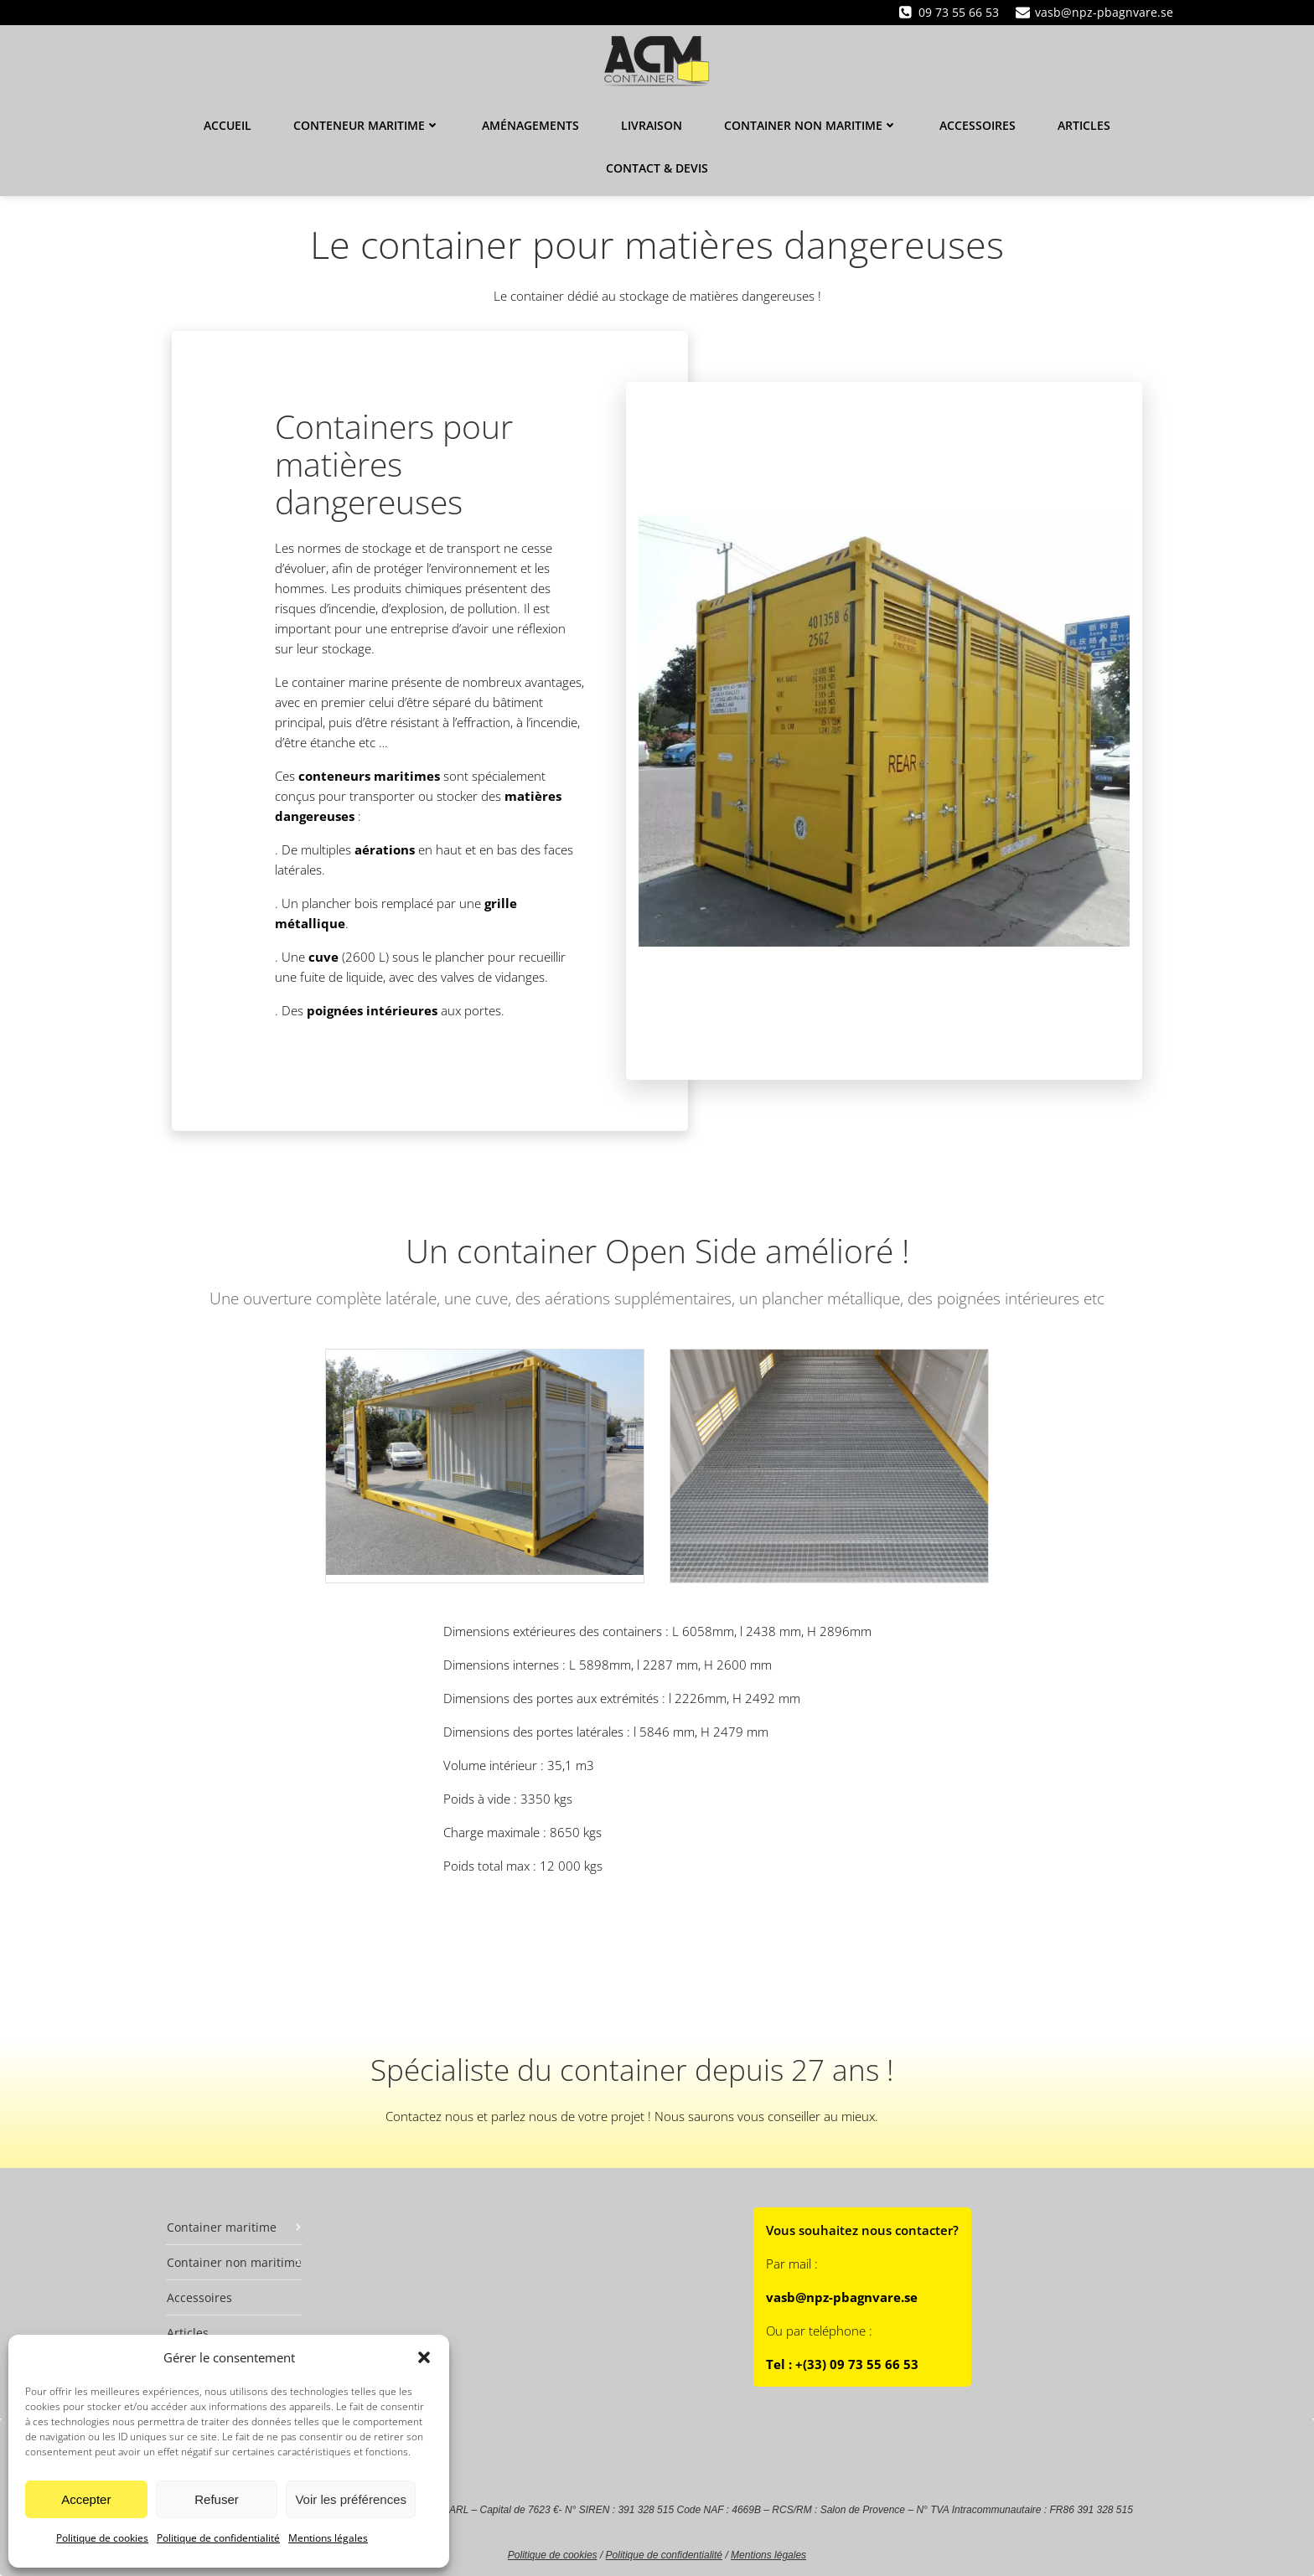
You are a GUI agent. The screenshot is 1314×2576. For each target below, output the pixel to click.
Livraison (651, 125)
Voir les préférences (350, 2499)
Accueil (227, 125)
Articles (1084, 125)
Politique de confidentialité (218, 2538)
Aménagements (530, 125)
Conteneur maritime (366, 125)
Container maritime (234, 2227)
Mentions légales (328, 2538)
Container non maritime (811, 125)
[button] (424, 2357)
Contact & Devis (657, 168)
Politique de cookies (102, 2538)
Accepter (86, 2499)
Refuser (216, 2499)
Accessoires (977, 125)
